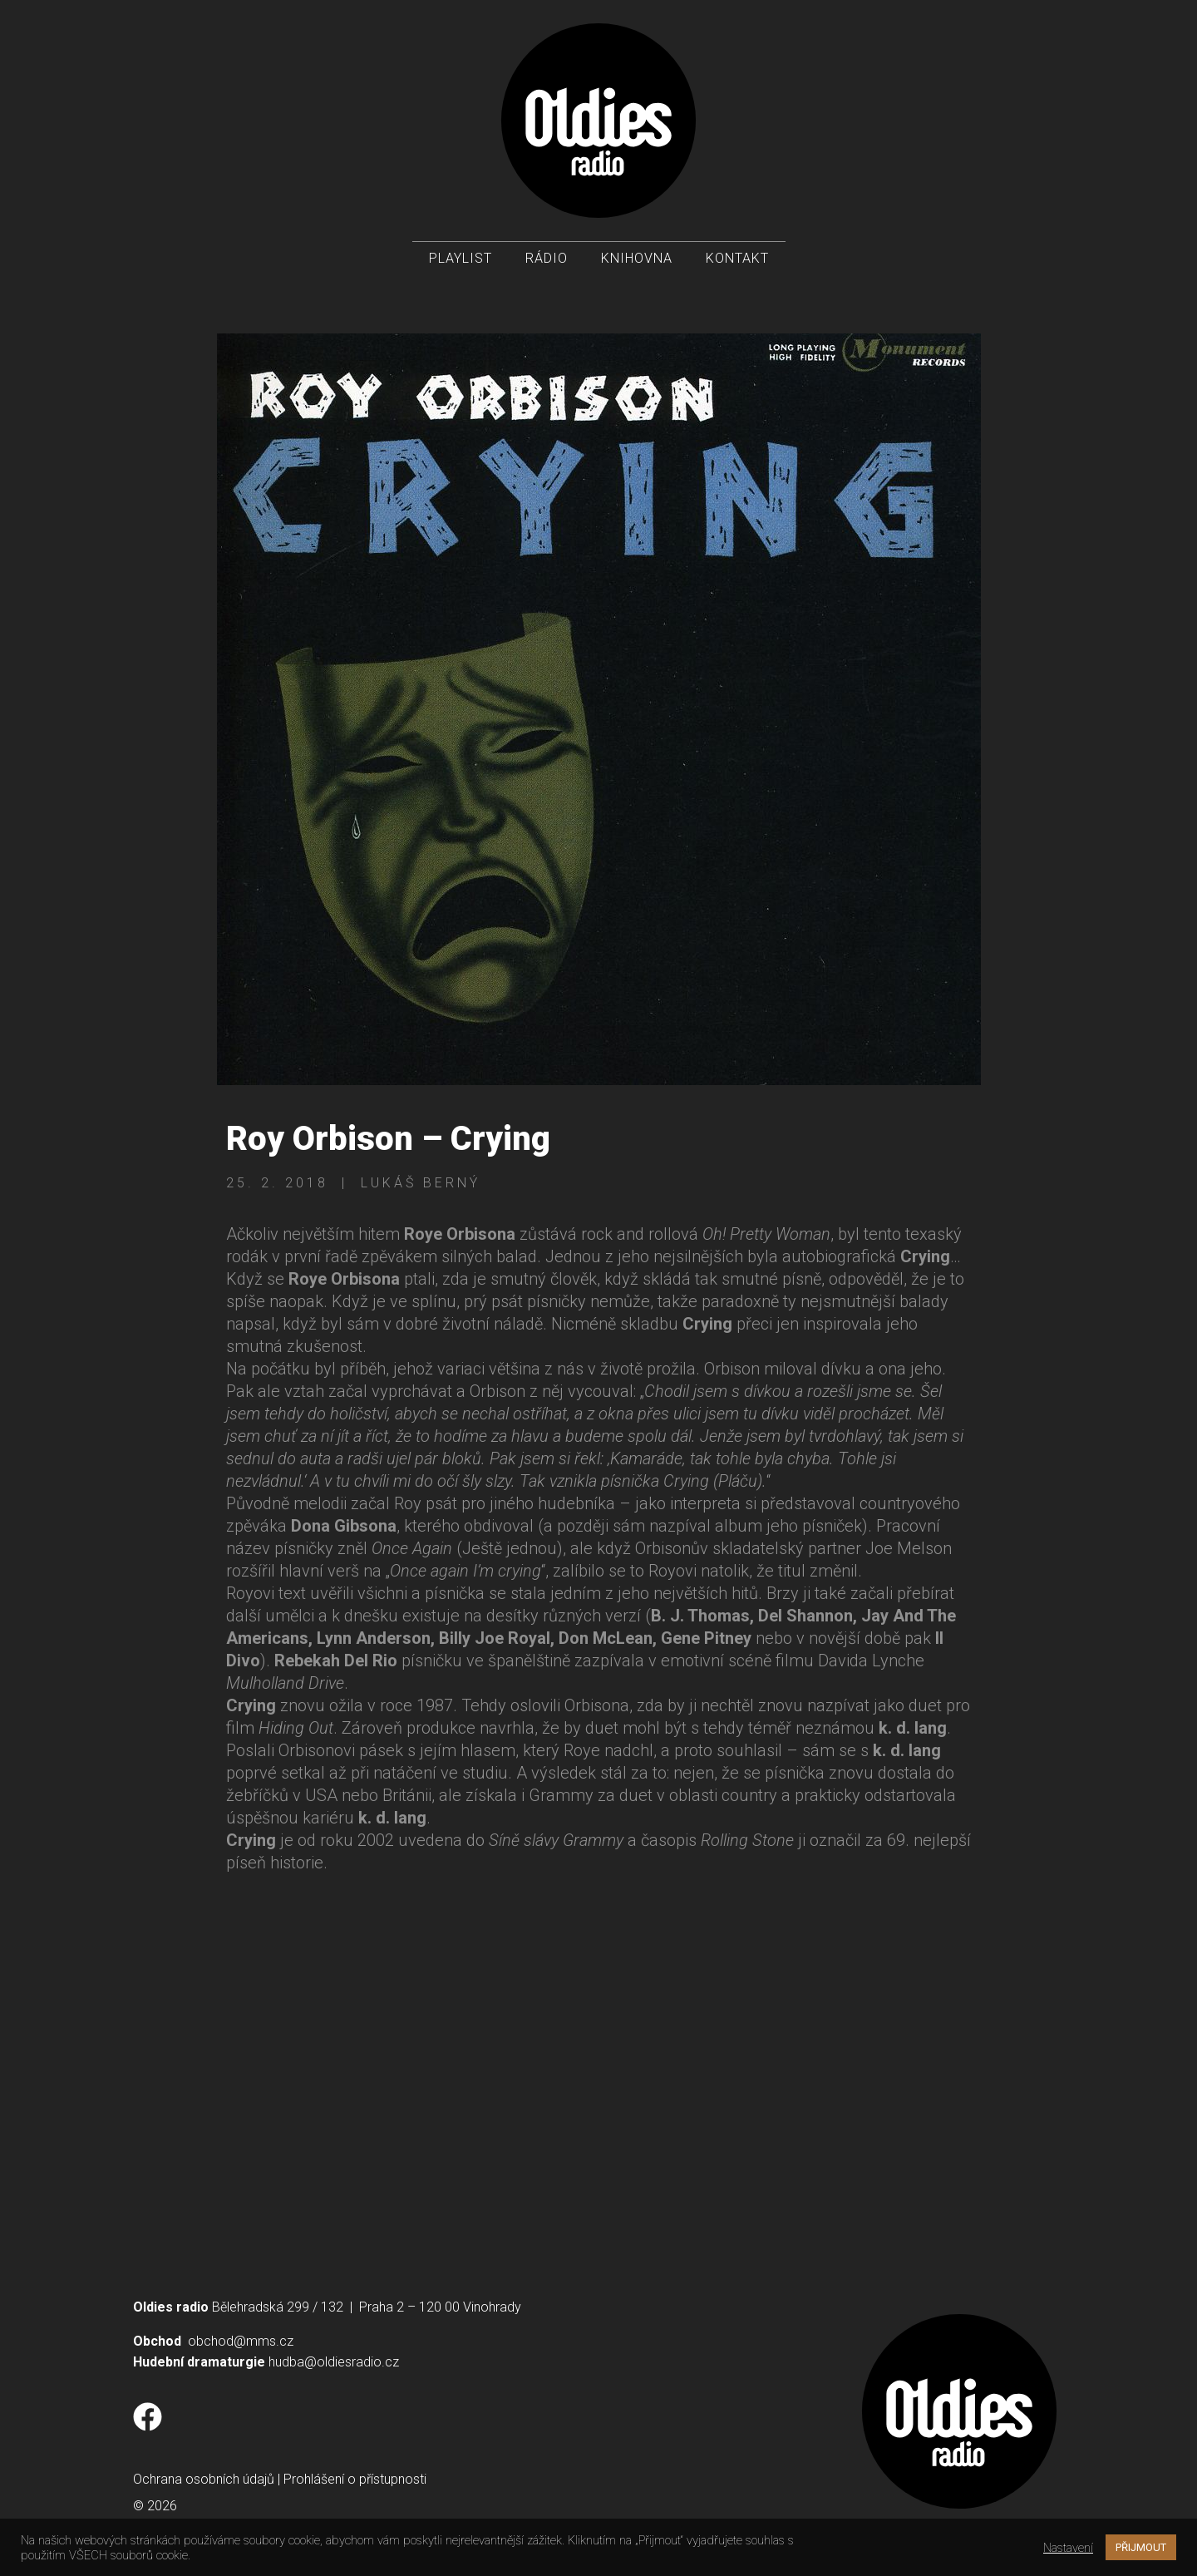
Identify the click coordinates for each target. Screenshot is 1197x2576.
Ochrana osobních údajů (203, 2479)
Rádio (546, 258)
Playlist (460, 258)
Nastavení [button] (1068, 2547)
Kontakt (737, 258)
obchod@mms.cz (240, 2341)
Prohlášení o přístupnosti (354, 2479)
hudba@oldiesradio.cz (333, 2362)
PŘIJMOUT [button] (1141, 2547)
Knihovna (636, 258)
